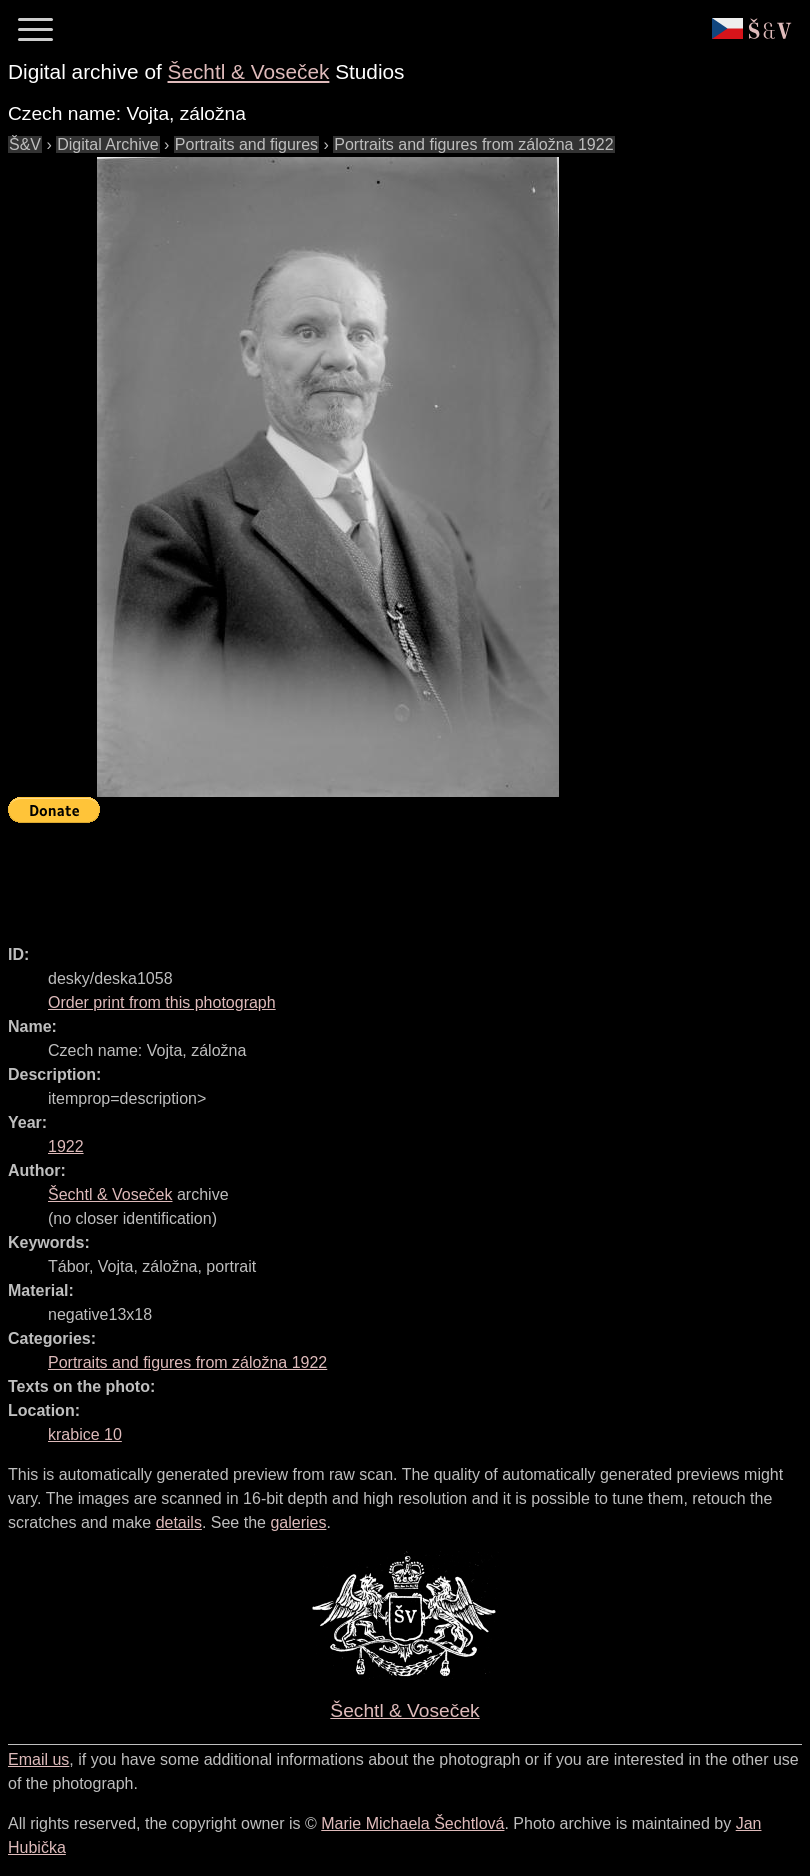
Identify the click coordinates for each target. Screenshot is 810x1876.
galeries (298, 1522)
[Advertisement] (372, 875)
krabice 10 (85, 1434)
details (179, 1522)
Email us (38, 1759)
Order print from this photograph (162, 1002)
